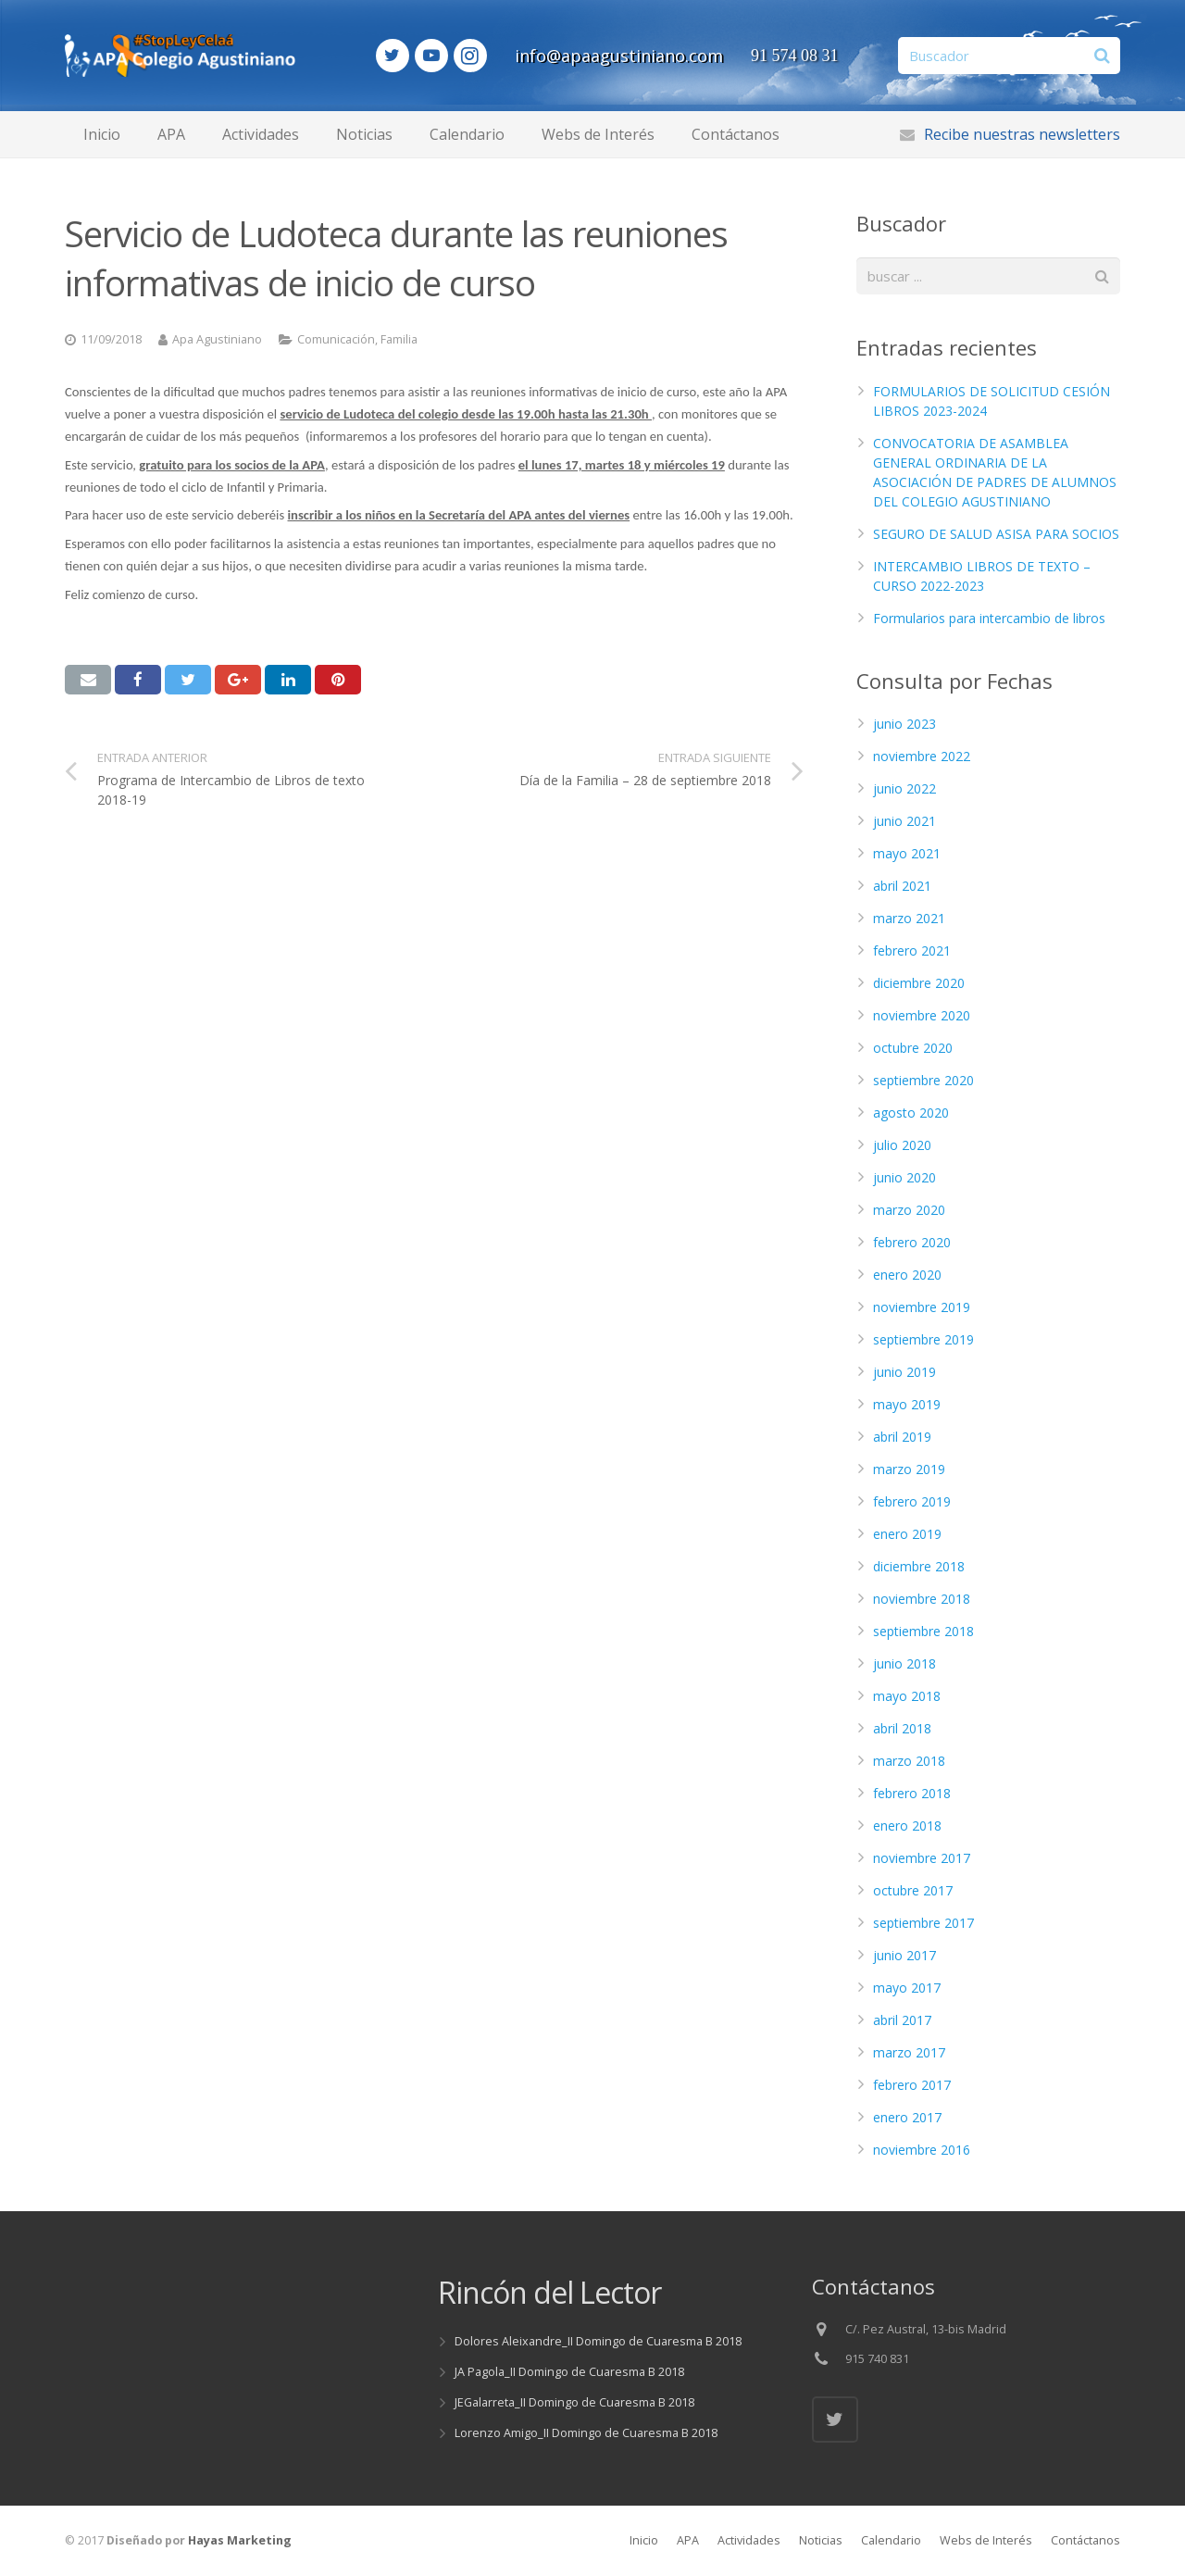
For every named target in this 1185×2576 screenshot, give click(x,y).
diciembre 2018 (919, 1566)
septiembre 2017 (923, 1923)
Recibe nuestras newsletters (1022, 134)
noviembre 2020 (921, 1015)
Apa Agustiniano (217, 339)
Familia (399, 339)
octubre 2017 (913, 1890)
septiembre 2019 (923, 1339)
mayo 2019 (907, 1404)
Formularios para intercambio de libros (989, 618)
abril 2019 (902, 1436)
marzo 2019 (909, 1469)
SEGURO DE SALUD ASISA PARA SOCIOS (996, 534)
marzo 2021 (909, 918)
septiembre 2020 (923, 1080)
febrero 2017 (912, 2085)
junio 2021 (904, 821)
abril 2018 (902, 1728)
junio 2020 (904, 1177)
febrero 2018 (912, 1793)
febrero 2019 (912, 1501)
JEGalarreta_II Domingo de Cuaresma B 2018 (574, 2402)
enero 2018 (907, 1825)
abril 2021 (902, 885)
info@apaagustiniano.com (651, 55)
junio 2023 (904, 723)
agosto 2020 (911, 1112)
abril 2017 (902, 2020)
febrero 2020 (912, 1242)
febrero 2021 (912, 950)
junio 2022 (904, 788)
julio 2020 (902, 1145)
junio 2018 (904, 1663)
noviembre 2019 (921, 1307)
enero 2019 (907, 1534)
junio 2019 (904, 1372)
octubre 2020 (913, 1048)
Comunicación (336, 339)
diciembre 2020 (919, 983)
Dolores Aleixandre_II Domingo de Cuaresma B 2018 (598, 2341)
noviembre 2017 (921, 1858)
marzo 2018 (909, 1760)
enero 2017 (907, 2117)
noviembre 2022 (921, 756)
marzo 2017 (909, 2052)
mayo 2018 (907, 1696)
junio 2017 (904, 1955)
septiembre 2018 (923, 1631)
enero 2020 (907, 1274)
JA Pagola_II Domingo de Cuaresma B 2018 (569, 2372)
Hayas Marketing (240, 2540)
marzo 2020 (909, 1210)
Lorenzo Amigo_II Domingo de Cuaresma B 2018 (586, 2433)
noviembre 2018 (921, 1598)
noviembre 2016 (921, 2149)
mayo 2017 (907, 1987)
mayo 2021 (907, 853)
